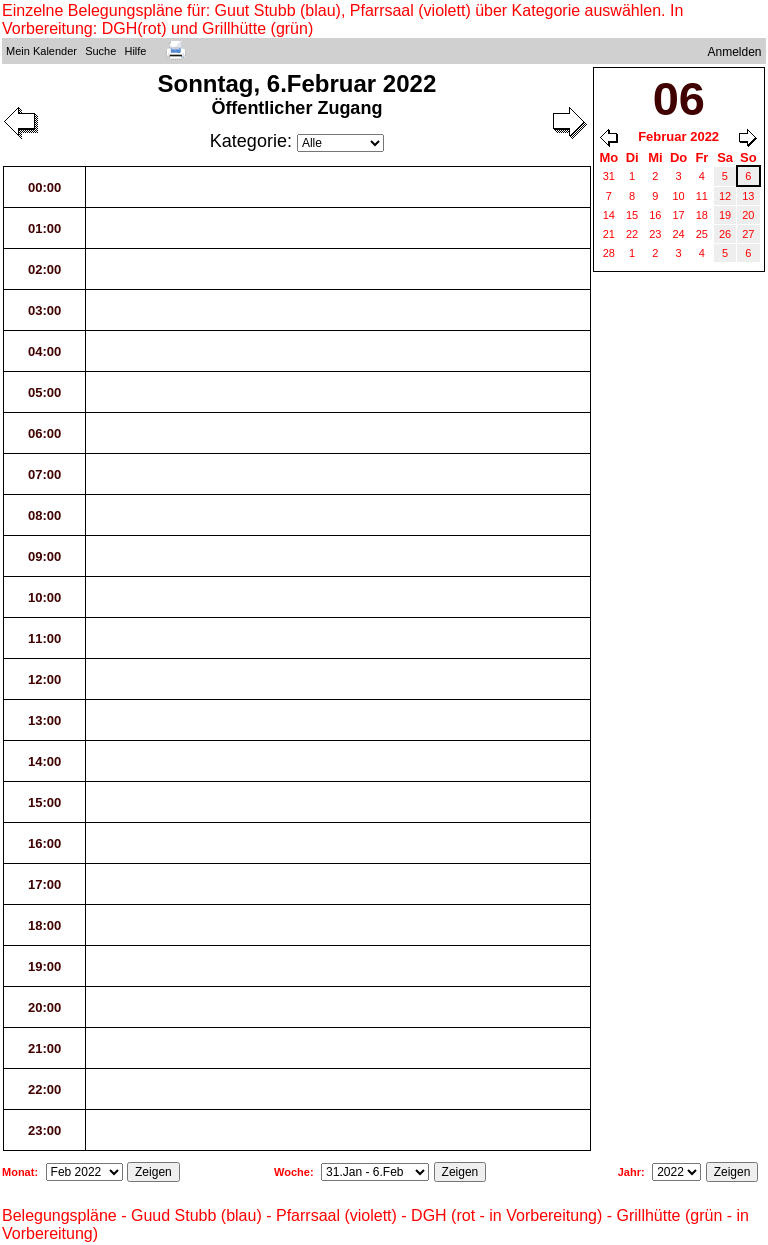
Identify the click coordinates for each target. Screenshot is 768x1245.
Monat (18, 1172)
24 (679, 234)
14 (609, 215)
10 (679, 196)
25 (702, 234)
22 (632, 234)
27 (748, 234)
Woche (292, 1172)
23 (655, 234)
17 (679, 215)
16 (655, 215)
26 (725, 234)
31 (609, 176)
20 (748, 215)
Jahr (629, 1172)
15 (632, 215)
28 (609, 253)
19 (725, 215)
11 (702, 196)
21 (609, 234)
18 (702, 215)
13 (748, 196)
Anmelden (735, 52)
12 (725, 196)
